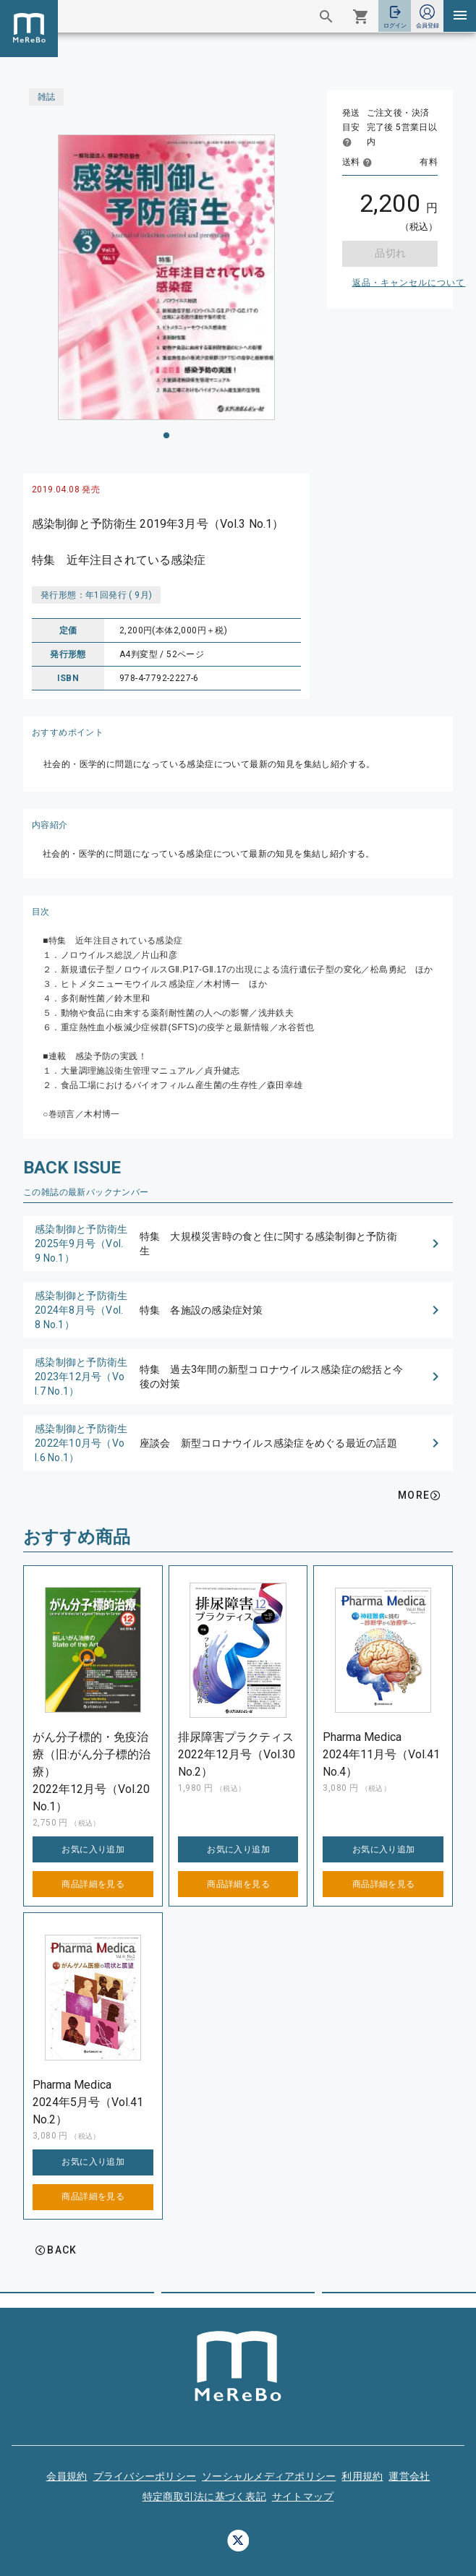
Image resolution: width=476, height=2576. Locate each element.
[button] (238, 1243)
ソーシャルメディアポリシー (269, 2476)
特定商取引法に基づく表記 (204, 2496)
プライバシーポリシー (145, 2476)
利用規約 (362, 2476)
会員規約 (67, 2476)
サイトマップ (303, 2496)
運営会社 (409, 2476)
